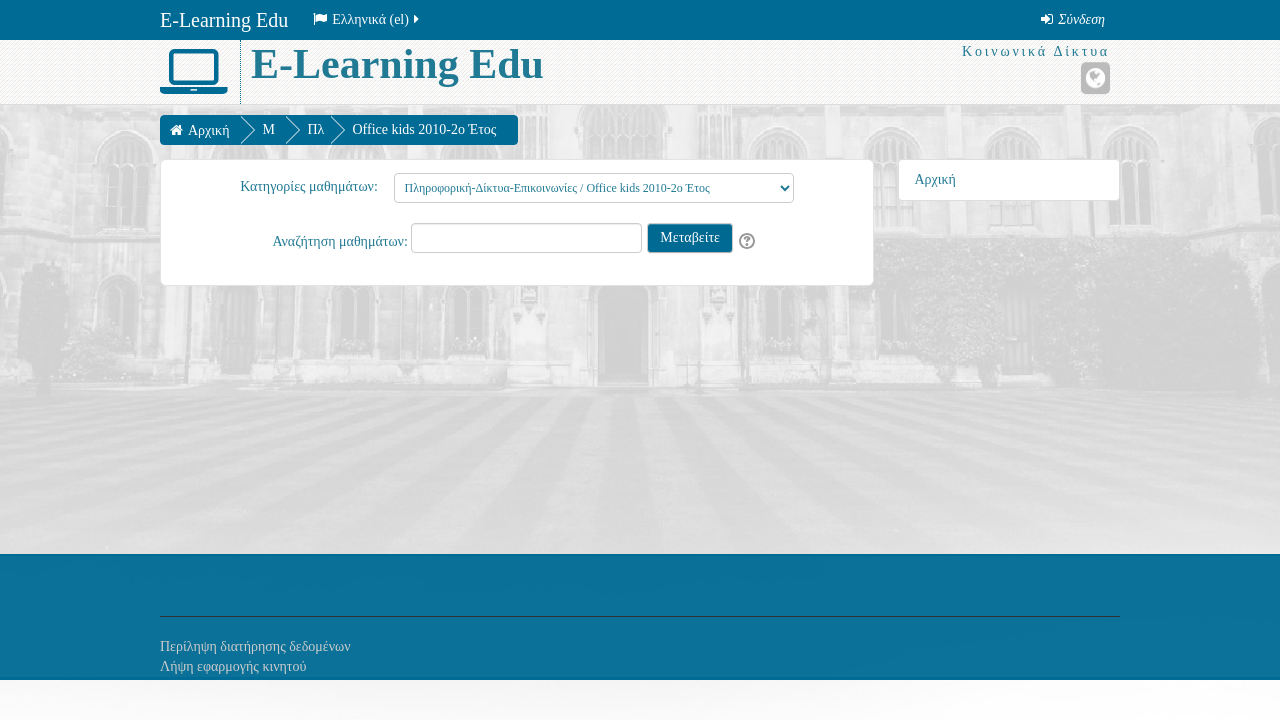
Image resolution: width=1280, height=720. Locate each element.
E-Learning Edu (224, 20)
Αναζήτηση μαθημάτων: (341, 241)
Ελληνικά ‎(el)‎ (367, 19)
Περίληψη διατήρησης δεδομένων (255, 646)
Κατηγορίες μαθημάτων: (309, 186)
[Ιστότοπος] (1095, 78)
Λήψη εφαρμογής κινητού (233, 666)
